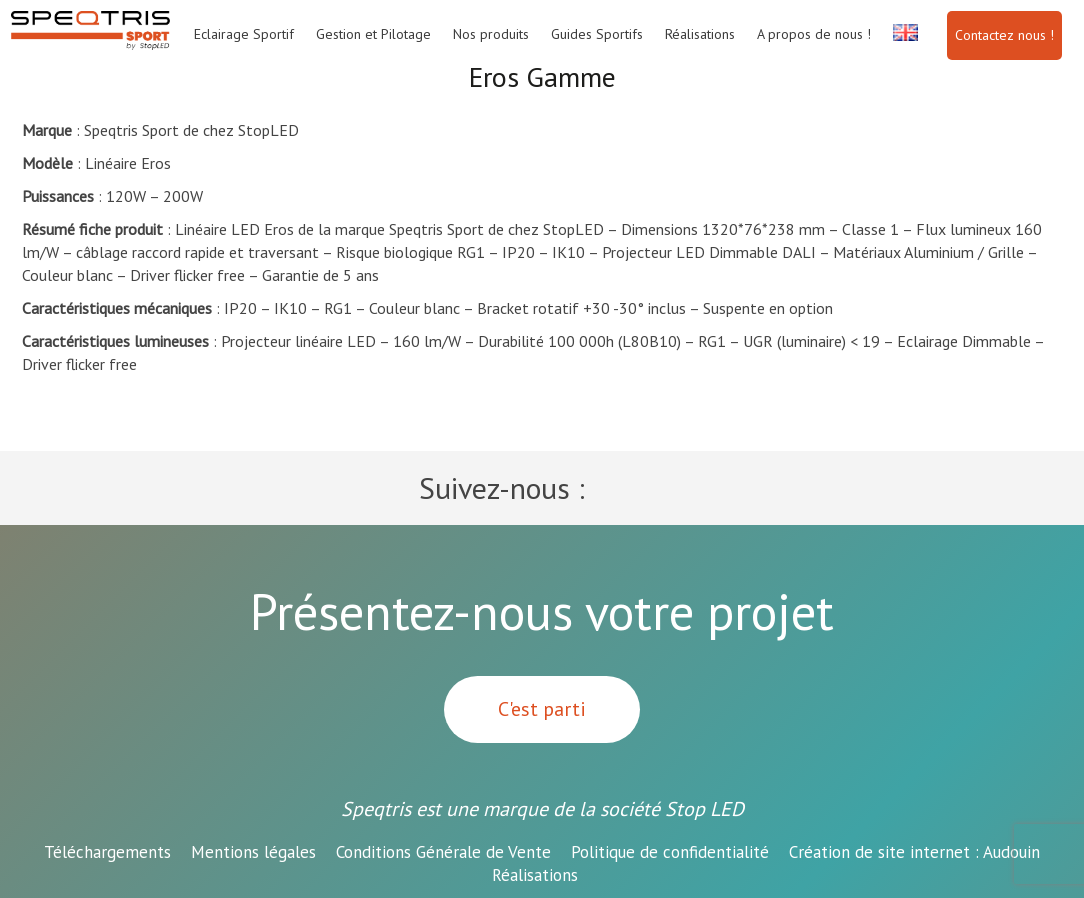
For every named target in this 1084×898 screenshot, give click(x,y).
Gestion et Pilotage (373, 34)
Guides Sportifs (597, 34)
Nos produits (491, 34)
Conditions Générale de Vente (443, 852)
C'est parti (542, 709)
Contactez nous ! (1004, 35)
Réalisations (700, 34)
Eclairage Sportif (244, 34)
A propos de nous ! (814, 34)
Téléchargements (107, 852)
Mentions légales (253, 852)
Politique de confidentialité (670, 852)
